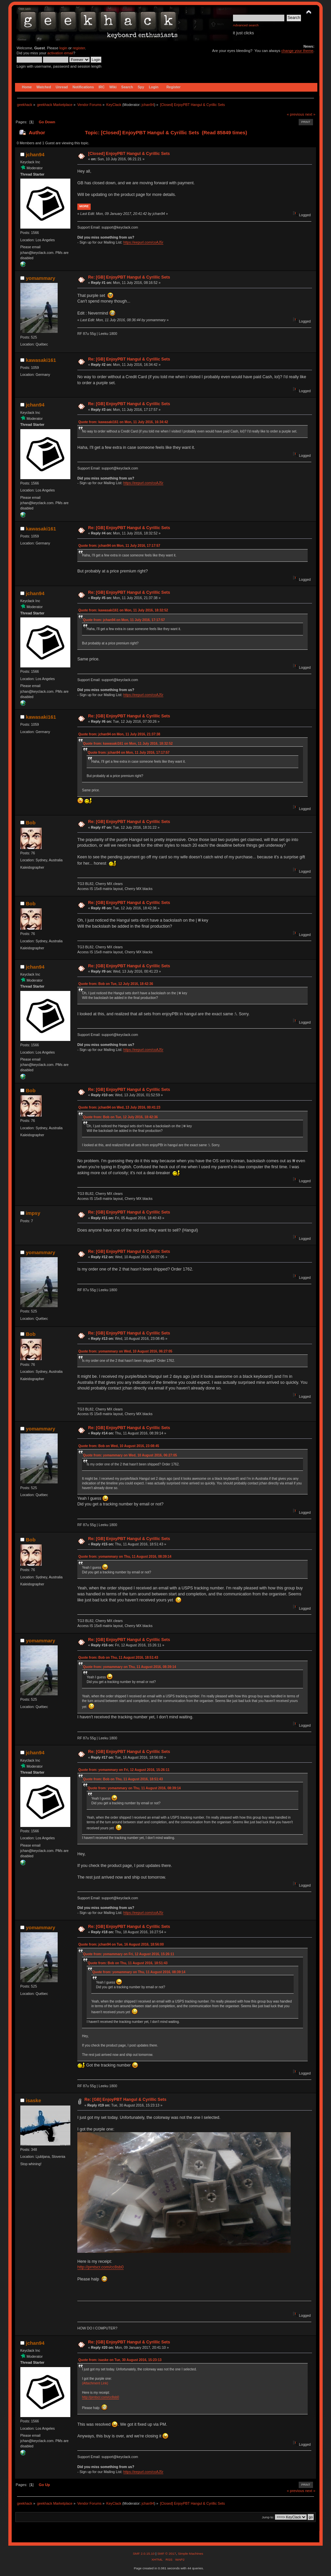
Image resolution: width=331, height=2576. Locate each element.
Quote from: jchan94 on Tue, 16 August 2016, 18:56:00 (121, 1944)
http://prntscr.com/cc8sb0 (100, 2267)
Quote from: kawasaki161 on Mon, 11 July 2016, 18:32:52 (123, 610)
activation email (60, 53)
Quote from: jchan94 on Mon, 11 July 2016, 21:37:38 (119, 734)
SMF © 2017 (166, 2553)
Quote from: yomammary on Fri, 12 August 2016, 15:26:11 (124, 1770)
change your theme (297, 51)
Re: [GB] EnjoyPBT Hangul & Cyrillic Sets (129, 277)
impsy (33, 1213)
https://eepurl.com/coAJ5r (143, 242)
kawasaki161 (41, 360)
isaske (33, 2100)
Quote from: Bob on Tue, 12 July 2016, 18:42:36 (115, 984)
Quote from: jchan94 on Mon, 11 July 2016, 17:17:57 (119, 545)
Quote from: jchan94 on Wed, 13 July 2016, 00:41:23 (119, 1107)
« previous (295, 114)
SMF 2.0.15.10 (144, 2553)
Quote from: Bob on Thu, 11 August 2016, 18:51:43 (118, 1657)
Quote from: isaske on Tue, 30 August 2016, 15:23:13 (120, 2360)
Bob (30, 822)
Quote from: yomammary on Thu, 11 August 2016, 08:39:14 (124, 1556)
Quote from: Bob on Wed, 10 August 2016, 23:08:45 (118, 1446)
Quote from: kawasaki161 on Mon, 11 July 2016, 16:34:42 (123, 422)
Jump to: (268, 2517)
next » (310, 114)
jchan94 (148, 105)
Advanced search (246, 25)
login (63, 48)
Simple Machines (190, 2553)
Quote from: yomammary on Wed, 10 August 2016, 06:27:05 (125, 1351)
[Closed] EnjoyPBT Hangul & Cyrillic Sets (129, 153)
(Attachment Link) (95, 2383)
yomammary (40, 278)
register (79, 48)
